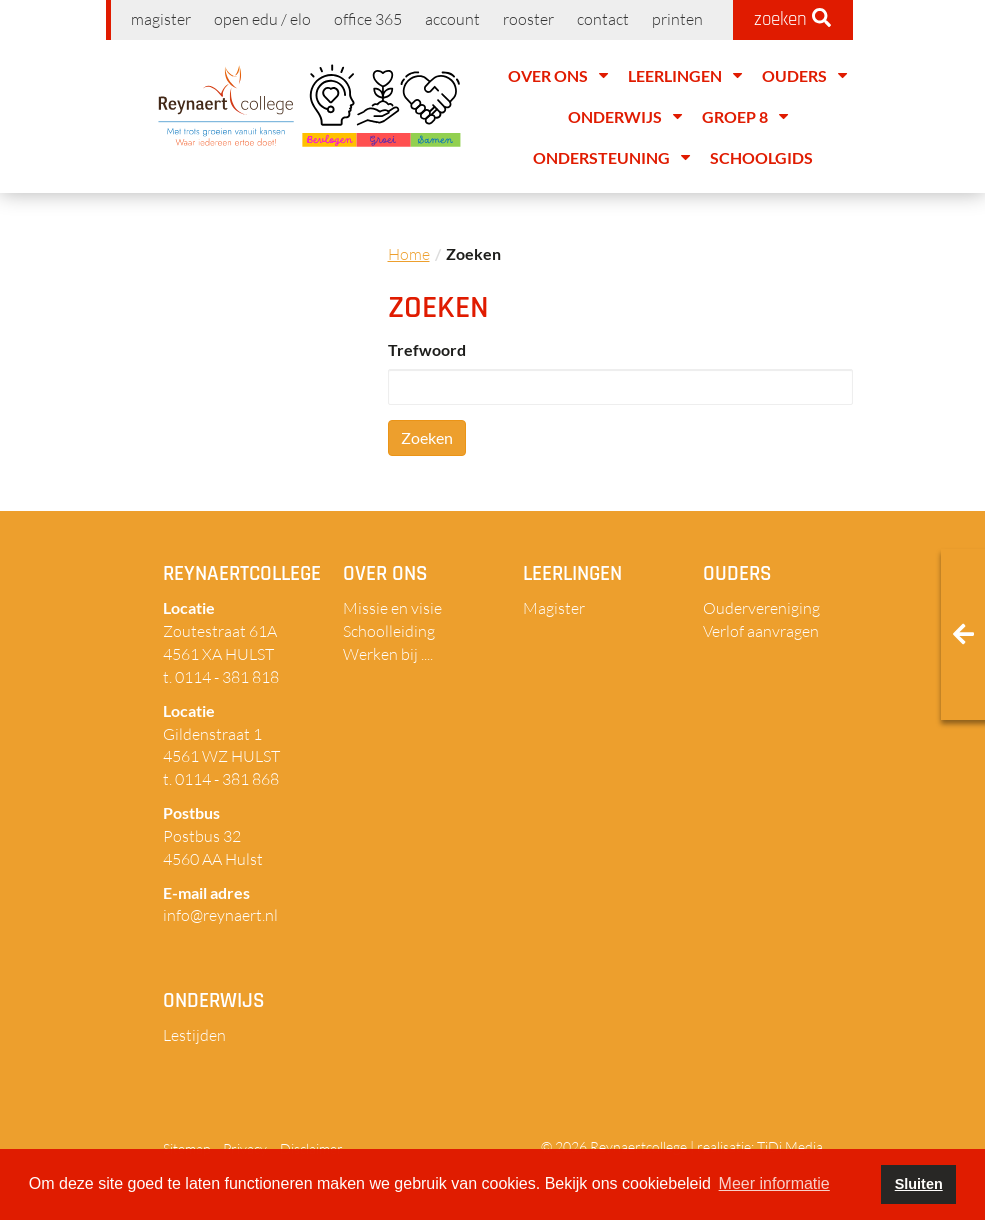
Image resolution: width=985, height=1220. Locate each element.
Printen (677, 19)
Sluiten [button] (919, 1184)
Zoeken (427, 437)
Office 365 (368, 19)
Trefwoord (427, 349)
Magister (161, 19)
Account (452, 19)
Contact (603, 19)
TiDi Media (790, 1146)
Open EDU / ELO (262, 19)
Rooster (528, 19)
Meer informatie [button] (774, 1183)
